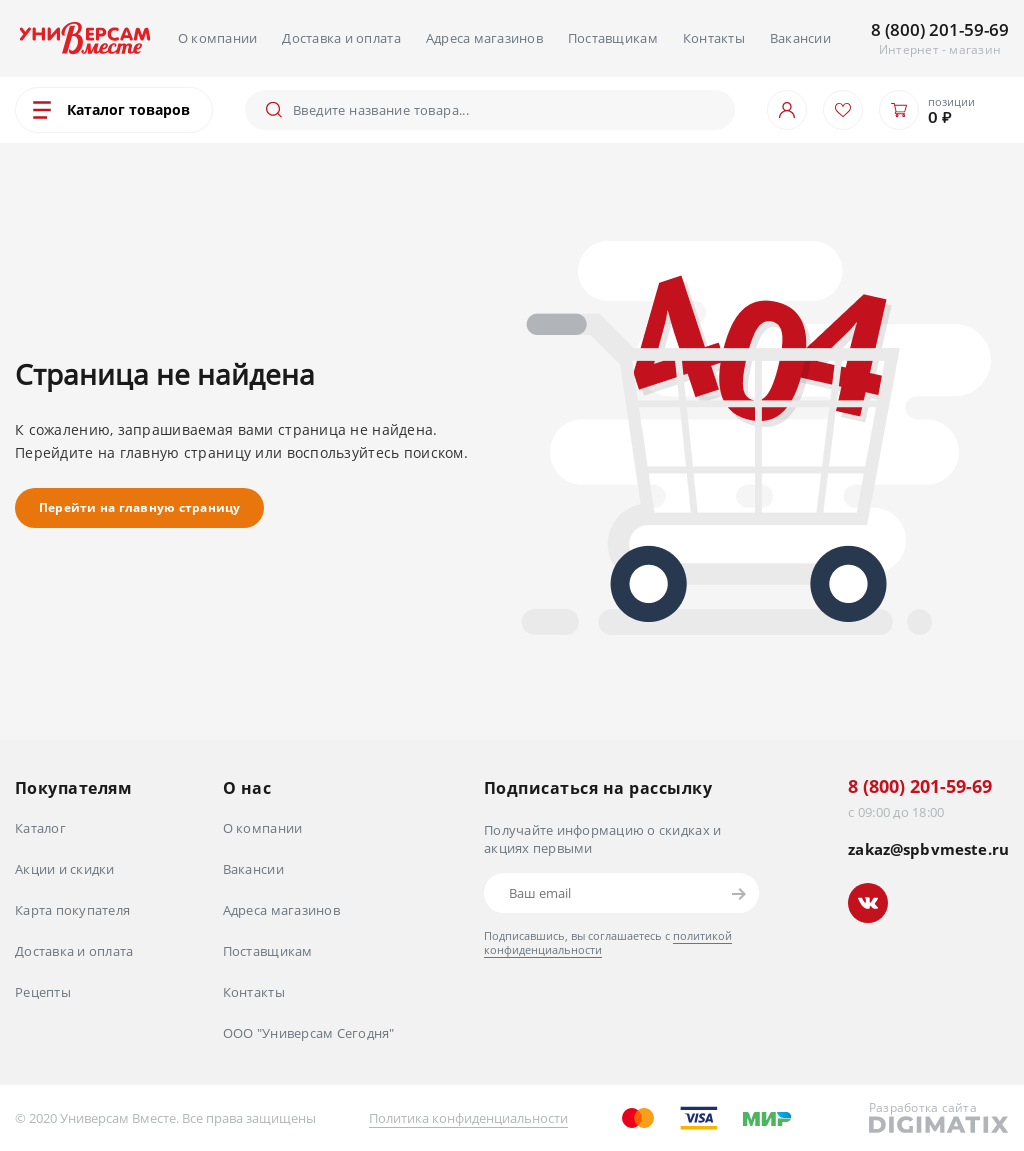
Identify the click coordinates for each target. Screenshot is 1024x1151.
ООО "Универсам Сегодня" (309, 1033)
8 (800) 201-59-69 (940, 29)
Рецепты (43, 992)
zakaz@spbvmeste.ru (928, 849)
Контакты (714, 38)
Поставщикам (613, 38)
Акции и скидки (65, 869)
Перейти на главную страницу (139, 507)
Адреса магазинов (484, 38)
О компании (218, 38)
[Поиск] (506, 110)
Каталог (40, 828)
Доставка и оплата (341, 38)
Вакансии (800, 38)
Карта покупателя (72, 910)
